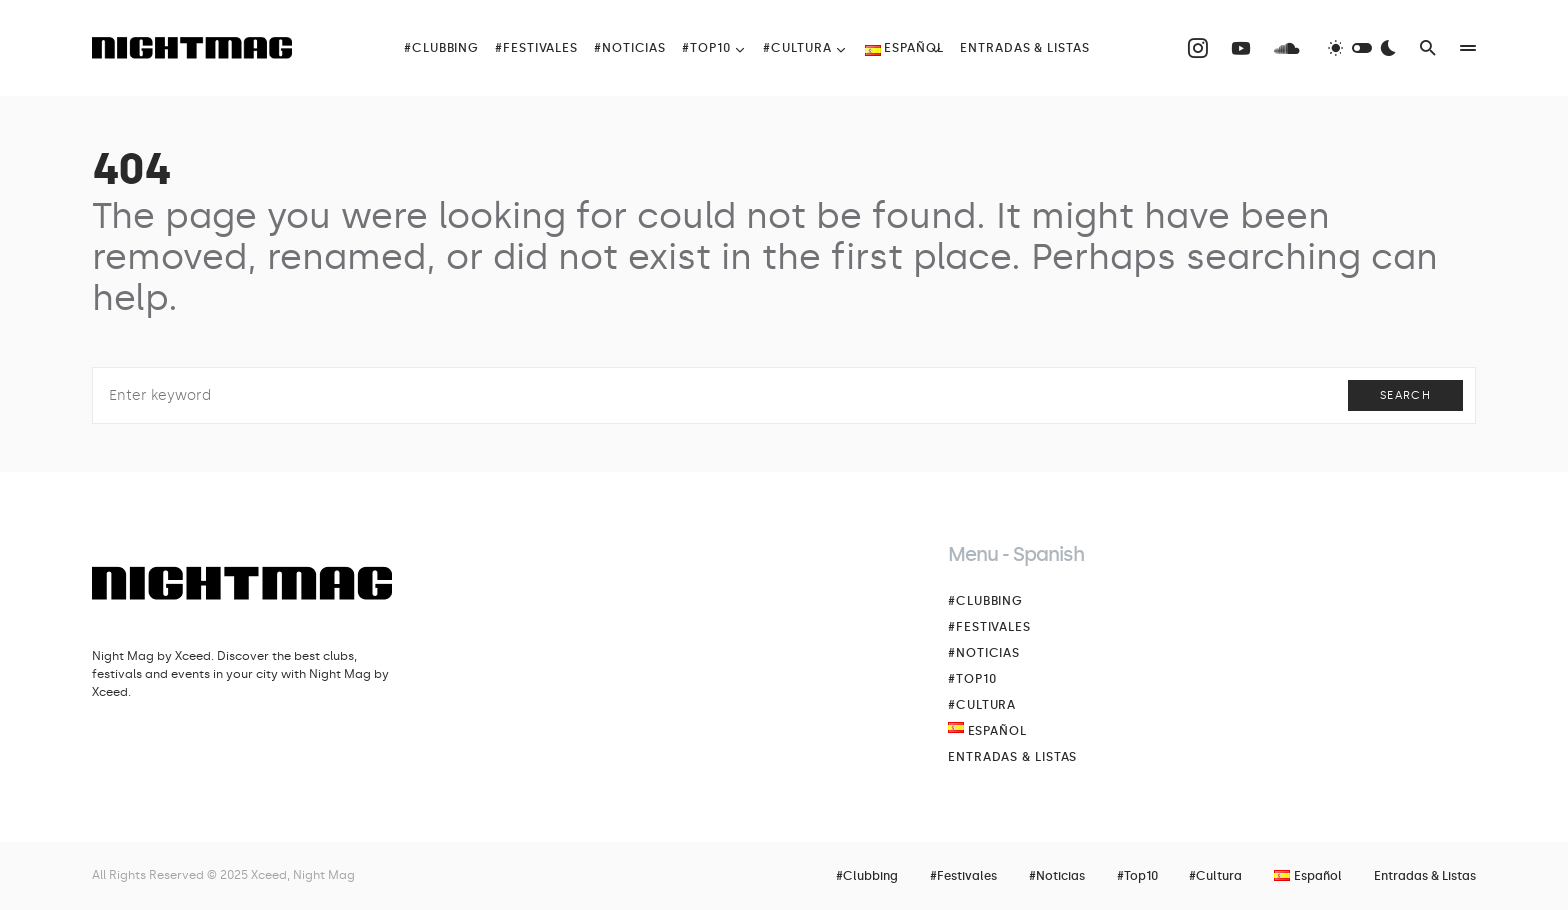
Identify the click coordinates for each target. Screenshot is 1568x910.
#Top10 (972, 679)
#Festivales (989, 627)
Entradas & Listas (1012, 757)
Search (1405, 395)
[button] (1362, 48)
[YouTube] (1241, 48)
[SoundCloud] (1287, 48)
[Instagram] (1198, 48)
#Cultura (982, 705)
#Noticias (984, 653)
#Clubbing (985, 601)
